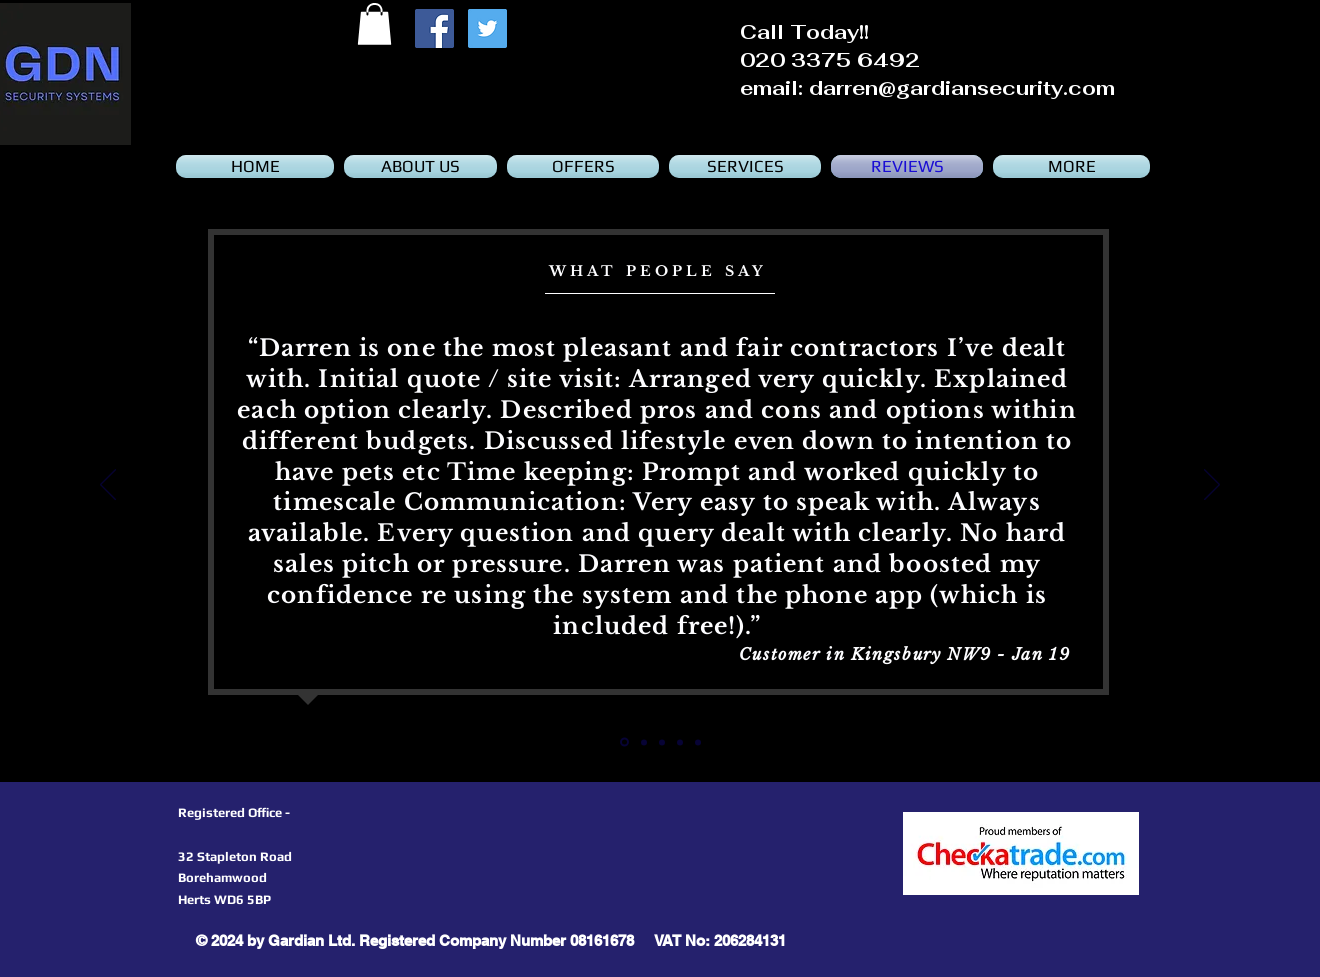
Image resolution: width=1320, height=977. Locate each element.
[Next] (1212, 486)
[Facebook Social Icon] (434, 28)
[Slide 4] (698, 742)
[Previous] (108, 486)
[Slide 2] (662, 742)
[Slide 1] (644, 742)
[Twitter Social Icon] (487, 28)
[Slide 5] (624, 742)
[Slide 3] (680, 742)
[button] (374, 24)
